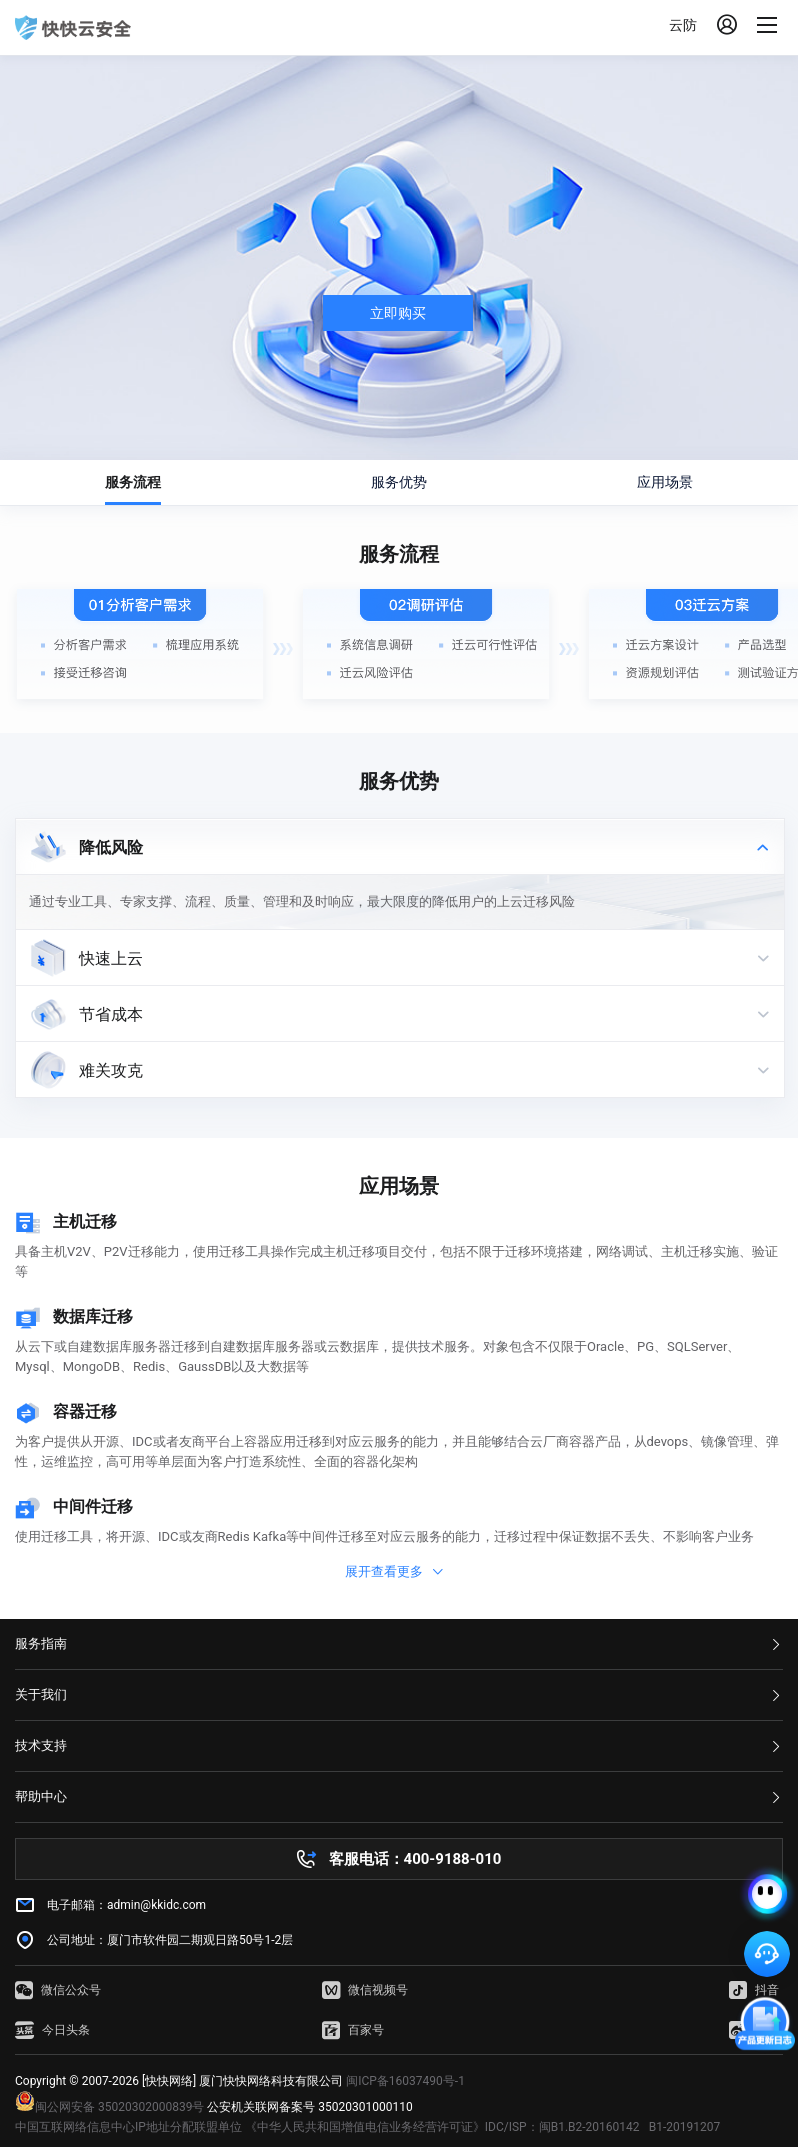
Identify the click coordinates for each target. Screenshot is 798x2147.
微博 (754, 2030)
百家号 (353, 2030)
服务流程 (133, 482)
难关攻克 (111, 1070)
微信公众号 (58, 1990)
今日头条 (52, 2030)
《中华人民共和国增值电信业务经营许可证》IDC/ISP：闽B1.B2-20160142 (442, 2127)
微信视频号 (365, 1990)
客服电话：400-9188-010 (415, 1859)
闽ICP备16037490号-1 (405, 2081)
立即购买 (398, 313)
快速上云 (111, 958)
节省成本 (111, 1014)
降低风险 (111, 847)
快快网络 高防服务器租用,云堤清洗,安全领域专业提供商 (73, 28)
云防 (683, 25)
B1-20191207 (685, 2127)
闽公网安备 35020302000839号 (109, 2107)
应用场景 (665, 482)
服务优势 (399, 482)
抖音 (754, 1990)
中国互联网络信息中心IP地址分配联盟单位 (128, 2127)
